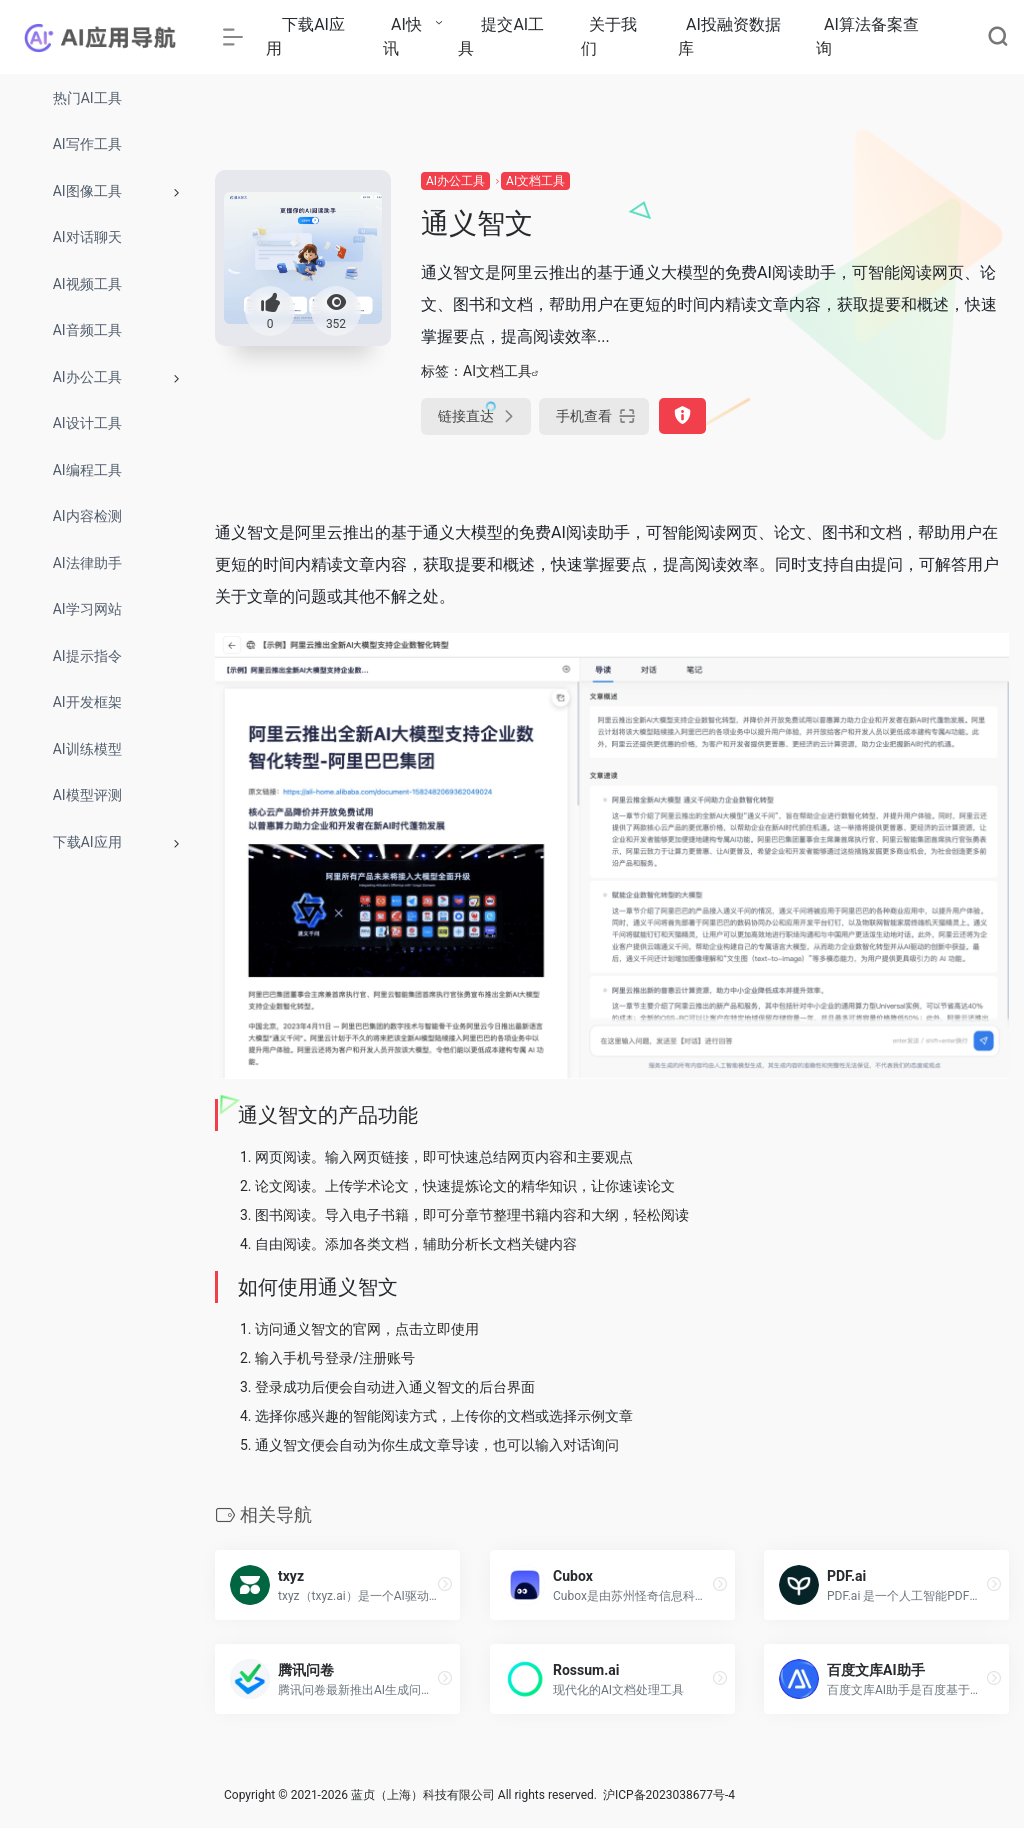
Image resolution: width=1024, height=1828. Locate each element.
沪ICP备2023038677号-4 (669, 1795)
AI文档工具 (535, 181)
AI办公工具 (455, 181)
